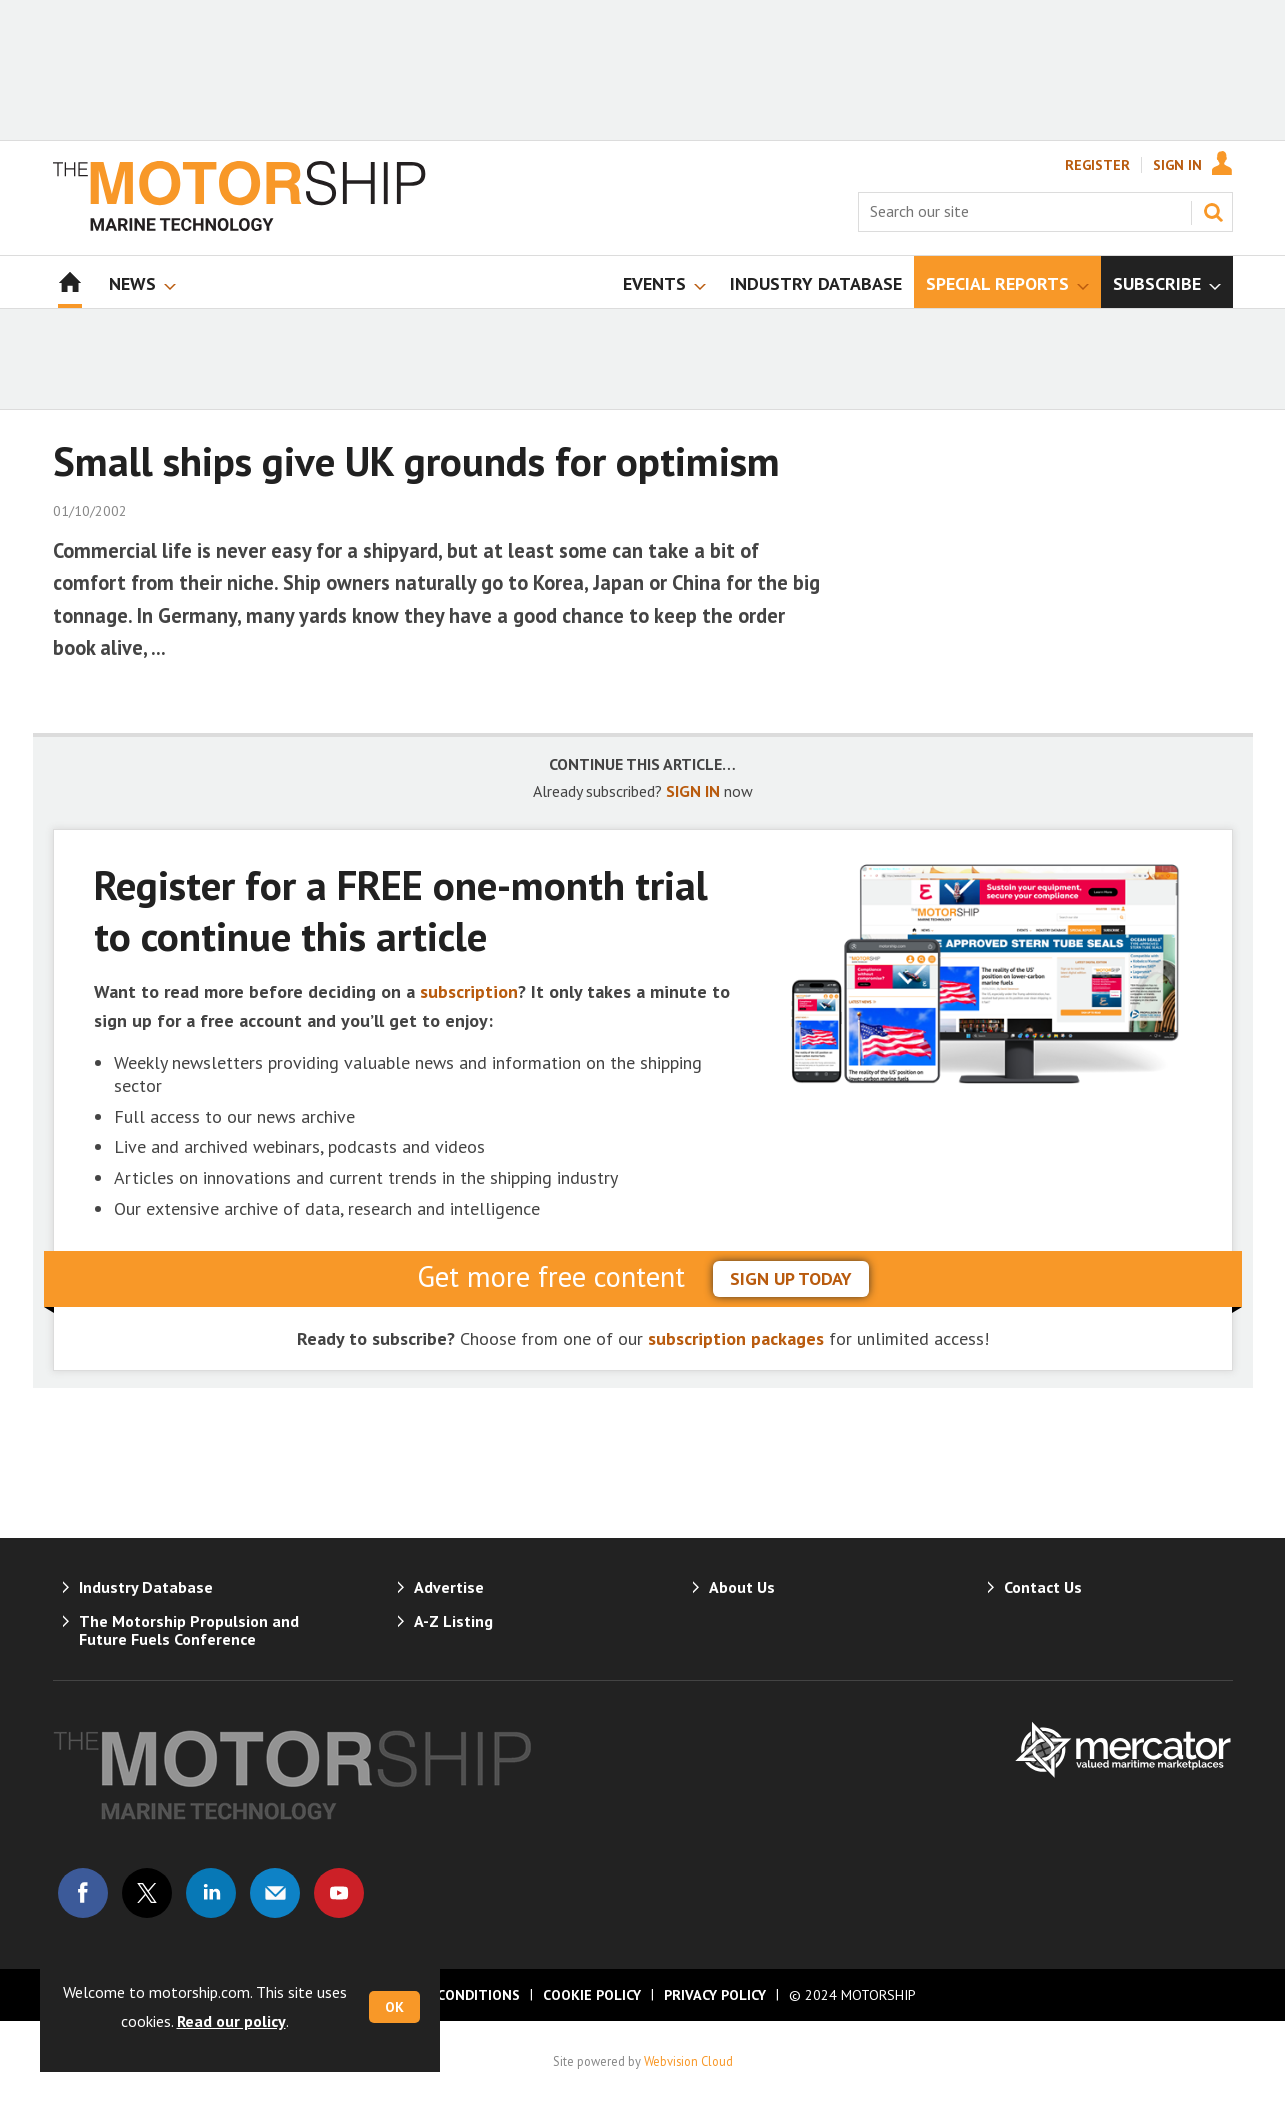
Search (1213, 212)
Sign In (1177, 165)
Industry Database (146, 1587)
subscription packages (736, 1338)
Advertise (449, 1587)
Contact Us (1043, 1587)
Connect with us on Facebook (83, 1893)
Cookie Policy (592, 1995)
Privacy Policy (715, 1995)
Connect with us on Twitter (147, 1893)
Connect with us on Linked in (211, 1893)
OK (394, 2007)
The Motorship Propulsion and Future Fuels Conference (189, 1630)
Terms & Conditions (445, 1995)
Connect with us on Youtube (339, 1893)
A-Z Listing (453, 1621)
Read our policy (231, 2021)
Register (1097, 165)
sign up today (791, 1278)
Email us (275, 1893)
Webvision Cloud (688, 2061)
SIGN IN (693, 791)
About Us (742, 1587)
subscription (469, 991)
